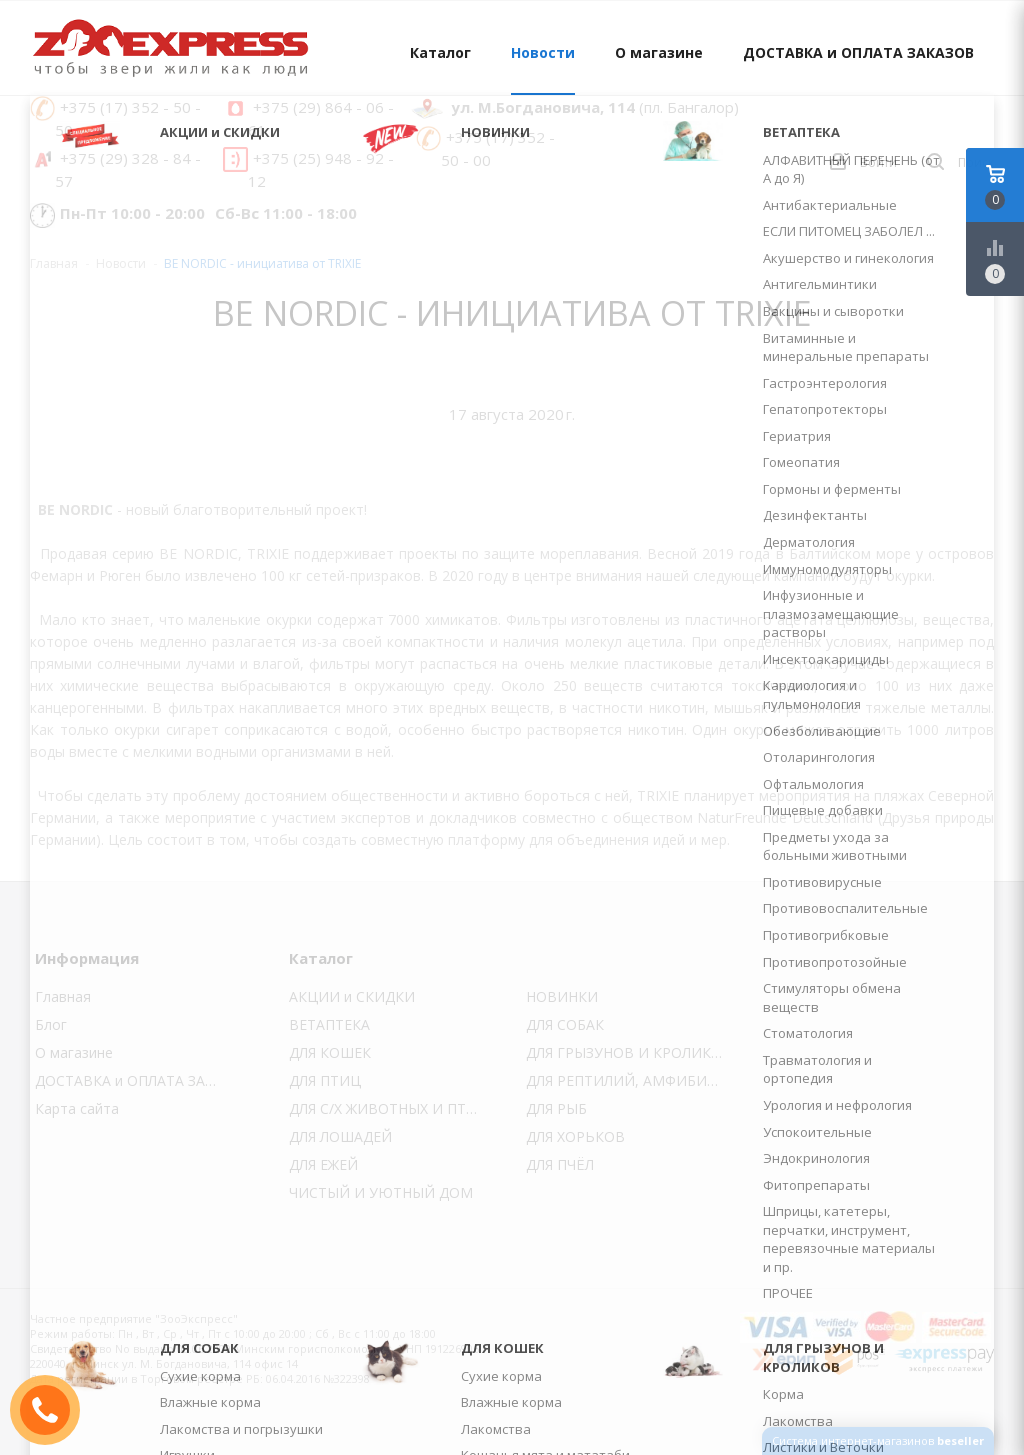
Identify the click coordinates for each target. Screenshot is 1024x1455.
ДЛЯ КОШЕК (330, 1052)
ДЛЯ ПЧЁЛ (560, 1164)
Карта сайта (77, 1108)
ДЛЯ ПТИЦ (325, 1080)
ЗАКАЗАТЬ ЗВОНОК (53, 1409)
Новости (543, 52)
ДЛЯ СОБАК (565, 1024)
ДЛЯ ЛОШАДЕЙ (340, 1136)
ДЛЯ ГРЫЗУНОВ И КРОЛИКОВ (629, 1052)
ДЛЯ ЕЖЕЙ (323, 1164)
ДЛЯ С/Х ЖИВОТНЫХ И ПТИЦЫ (393, 1108)
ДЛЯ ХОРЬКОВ (575, 1136)
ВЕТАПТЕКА (329, 1024)
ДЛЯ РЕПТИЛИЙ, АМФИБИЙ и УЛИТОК (630, 1080)
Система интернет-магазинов (878, 1440)
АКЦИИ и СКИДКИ (352, 996)
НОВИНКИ (562, 996)
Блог (51, 1024)
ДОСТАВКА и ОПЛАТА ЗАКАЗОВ (858, 52)
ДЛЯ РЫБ (556, 1108)
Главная (54, 263)
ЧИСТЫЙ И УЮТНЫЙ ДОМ (381, 1192)
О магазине (659, 52)
